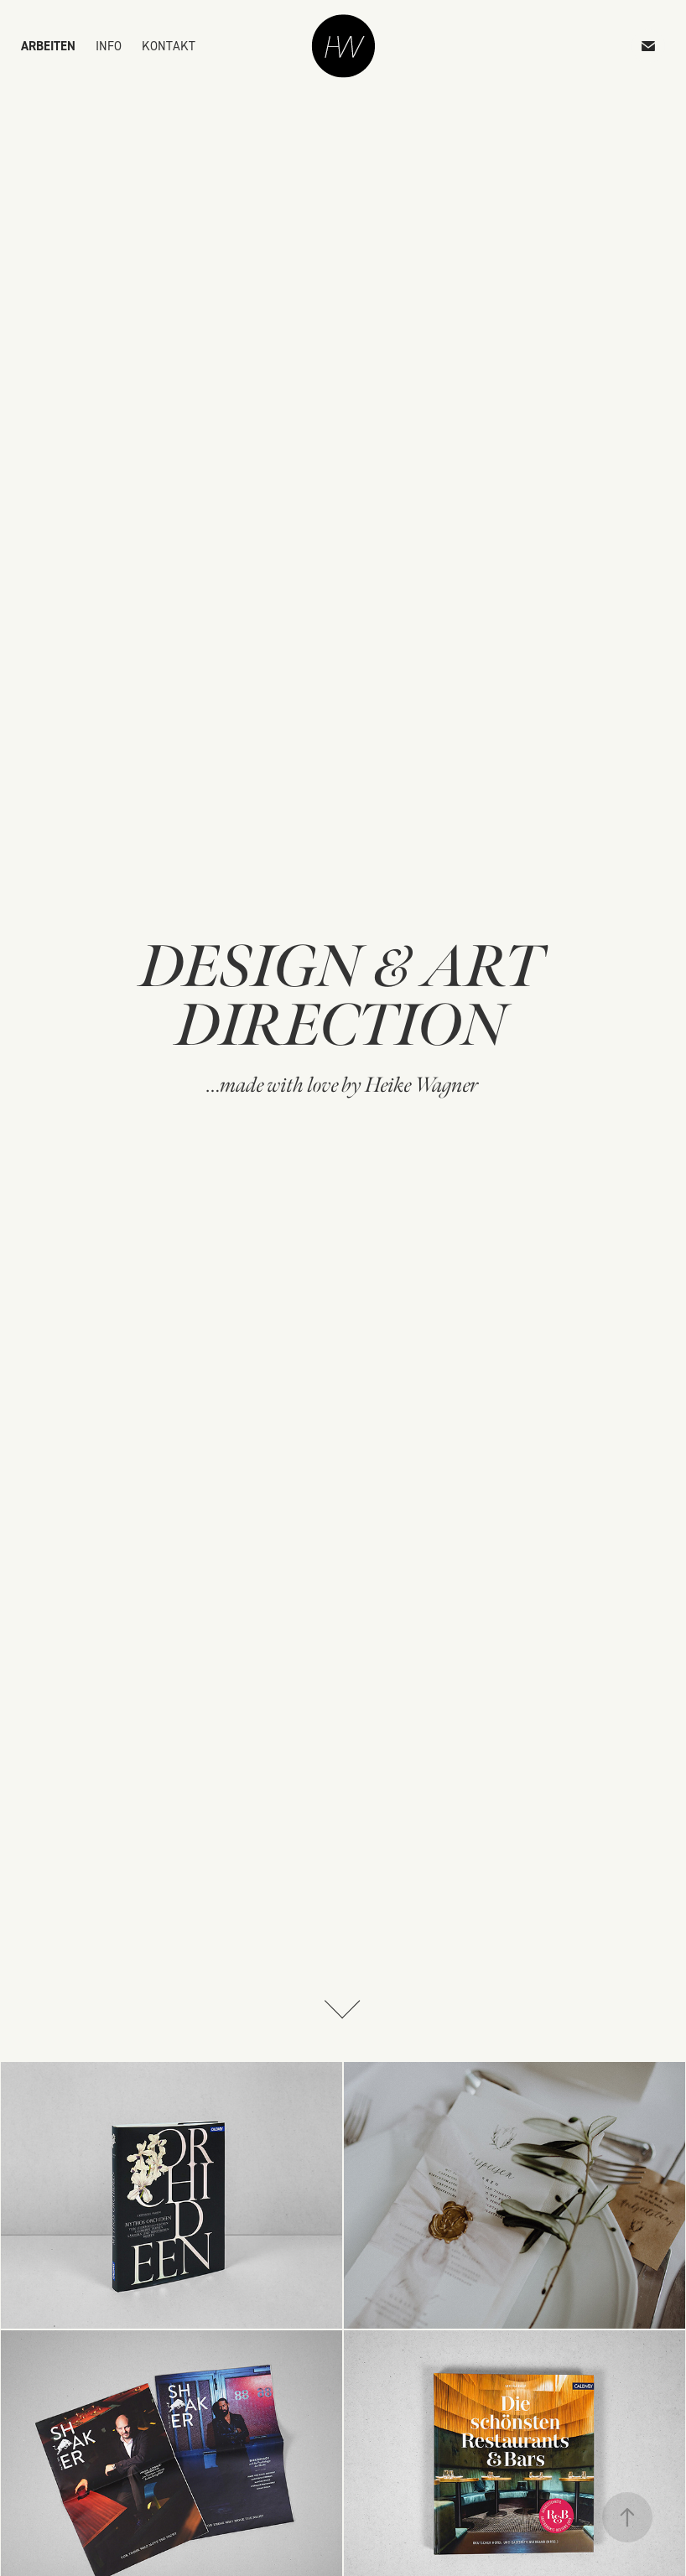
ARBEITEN (48, 46)
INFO (109, 46)
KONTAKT (168, 46)
